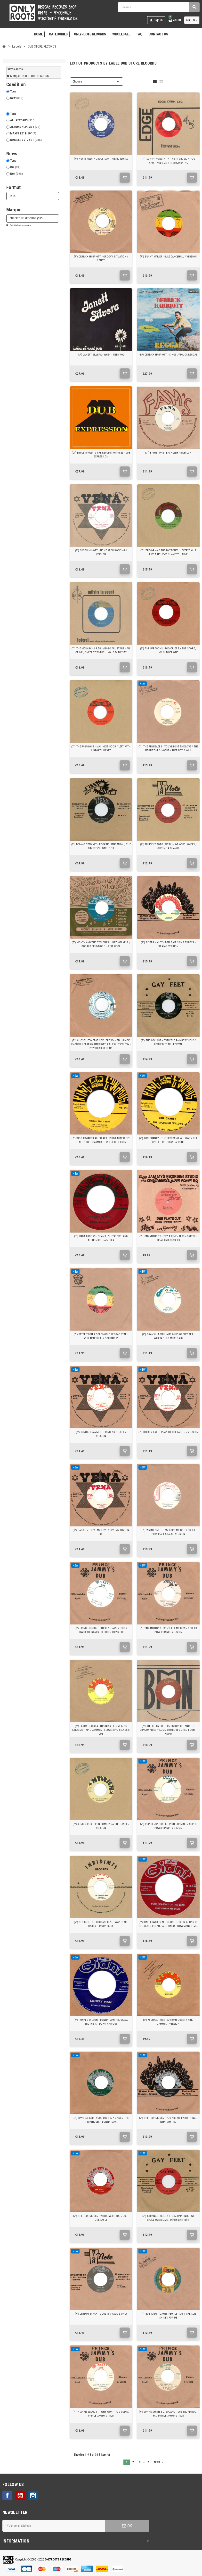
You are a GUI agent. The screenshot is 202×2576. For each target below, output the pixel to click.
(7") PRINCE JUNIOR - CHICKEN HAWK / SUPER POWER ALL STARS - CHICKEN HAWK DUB (101, 1630)
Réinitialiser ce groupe (20, 225)
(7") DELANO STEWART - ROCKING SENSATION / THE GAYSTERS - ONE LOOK (101, 846)
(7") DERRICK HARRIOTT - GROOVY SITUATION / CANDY (101, 258)
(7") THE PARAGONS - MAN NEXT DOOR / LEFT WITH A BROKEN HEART (100, 748)
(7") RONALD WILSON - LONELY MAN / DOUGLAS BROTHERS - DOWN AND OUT (101, 2021)
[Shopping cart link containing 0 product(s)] (174, 20)
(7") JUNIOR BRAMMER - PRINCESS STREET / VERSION (101, 1434)
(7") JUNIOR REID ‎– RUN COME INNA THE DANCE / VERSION (101, 1826)
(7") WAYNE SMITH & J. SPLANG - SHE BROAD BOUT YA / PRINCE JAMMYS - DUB (168, 2413)
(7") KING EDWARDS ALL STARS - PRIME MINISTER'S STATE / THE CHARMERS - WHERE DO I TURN (101, 1140)
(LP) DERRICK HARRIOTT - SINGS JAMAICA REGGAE (168, 354)
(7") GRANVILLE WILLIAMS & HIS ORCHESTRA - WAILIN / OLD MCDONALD (168, 1336)
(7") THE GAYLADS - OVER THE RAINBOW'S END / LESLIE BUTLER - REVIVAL (168, 1042)
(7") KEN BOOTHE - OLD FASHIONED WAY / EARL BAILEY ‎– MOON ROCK (101, 1924)
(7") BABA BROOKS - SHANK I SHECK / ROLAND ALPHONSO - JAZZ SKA (101, 1238)
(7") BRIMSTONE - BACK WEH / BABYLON (168, 452)
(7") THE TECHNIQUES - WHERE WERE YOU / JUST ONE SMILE (101, 2217)
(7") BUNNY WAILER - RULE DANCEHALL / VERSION (168, 256)
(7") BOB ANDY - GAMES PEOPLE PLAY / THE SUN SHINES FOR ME (168, 2315)
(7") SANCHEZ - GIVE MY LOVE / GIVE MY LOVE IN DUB (101, 1532)
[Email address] (53, 2526)
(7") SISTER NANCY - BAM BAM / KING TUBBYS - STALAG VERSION (168, 944)
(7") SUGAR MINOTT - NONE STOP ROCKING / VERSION (101, 552)
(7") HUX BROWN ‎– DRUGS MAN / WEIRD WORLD (101, 158)
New (16, 98)
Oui (15, 167)
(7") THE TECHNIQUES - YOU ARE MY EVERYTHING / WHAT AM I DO (168, 2119)
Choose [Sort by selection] (77, 81)
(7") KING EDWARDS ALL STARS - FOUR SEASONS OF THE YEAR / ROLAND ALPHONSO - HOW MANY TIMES (168, 1924)
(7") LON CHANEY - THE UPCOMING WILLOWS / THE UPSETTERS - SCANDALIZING (168, 1140)
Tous (13, 91)
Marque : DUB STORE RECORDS (29, 76)
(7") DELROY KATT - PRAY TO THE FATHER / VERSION (168, 1432)
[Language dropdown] (191, 20)
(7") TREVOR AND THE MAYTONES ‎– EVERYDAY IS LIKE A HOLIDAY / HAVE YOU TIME (168, 552)
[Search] (158, 7)
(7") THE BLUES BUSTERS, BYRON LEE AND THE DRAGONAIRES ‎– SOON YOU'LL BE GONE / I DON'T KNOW (168, 1729)
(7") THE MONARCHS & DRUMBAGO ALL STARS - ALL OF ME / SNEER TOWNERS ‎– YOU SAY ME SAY (101, 650)
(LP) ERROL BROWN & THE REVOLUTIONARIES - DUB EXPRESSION (101, 454)
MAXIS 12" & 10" (23, 133)
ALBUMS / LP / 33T (25, 127)
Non (16, 173)
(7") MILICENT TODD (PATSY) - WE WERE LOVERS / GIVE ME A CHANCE (168, 846)
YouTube (20, 2495)
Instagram (33, 2495)
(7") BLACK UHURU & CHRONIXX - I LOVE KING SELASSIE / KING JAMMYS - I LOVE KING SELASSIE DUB (100, 1729)
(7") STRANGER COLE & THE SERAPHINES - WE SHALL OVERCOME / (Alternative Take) (168, 2217)
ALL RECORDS (22, 120)
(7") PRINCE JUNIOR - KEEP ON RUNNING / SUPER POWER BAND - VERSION (168, 1826)
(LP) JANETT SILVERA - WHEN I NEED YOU (101, 354)
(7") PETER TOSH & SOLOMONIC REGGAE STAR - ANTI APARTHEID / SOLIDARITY (101, 1336)
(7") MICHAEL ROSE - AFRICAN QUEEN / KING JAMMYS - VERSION (168, 2021)
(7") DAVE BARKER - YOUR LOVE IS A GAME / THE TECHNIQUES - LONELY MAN (101, 2119)
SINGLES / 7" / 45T (26, 140)
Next (159, 2462)
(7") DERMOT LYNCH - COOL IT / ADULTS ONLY (101, 2313)
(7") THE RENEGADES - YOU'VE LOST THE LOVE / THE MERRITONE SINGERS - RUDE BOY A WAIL (168, 748)
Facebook (7, 2495)
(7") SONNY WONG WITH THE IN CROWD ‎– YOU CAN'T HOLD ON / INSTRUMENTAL (168, 160)
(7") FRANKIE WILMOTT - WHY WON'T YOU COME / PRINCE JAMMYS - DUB (101, 2413)
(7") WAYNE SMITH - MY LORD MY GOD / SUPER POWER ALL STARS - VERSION (168, 1532)
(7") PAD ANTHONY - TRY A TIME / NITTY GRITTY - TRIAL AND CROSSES (168, 1238)
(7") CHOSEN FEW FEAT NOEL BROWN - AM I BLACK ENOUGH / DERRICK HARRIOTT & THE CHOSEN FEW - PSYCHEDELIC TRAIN (101, 1044)
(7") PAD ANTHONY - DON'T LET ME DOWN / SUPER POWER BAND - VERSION (168, 1630)
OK (127, 2525)
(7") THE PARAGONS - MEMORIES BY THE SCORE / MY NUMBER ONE (168, 650)
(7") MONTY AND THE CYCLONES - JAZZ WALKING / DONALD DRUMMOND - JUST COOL (101, 944)
